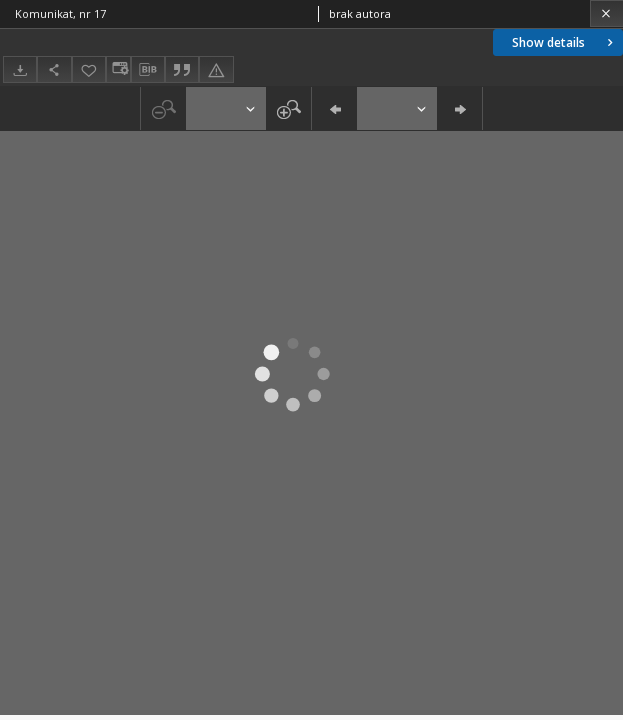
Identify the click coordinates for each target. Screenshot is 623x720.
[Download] (20, 69)
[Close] (606, 13)
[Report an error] (216, 69)
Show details (564, 42)
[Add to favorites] (89, 69)
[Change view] (118, 69)
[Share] (54, 69)
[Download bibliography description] (148, 70)
